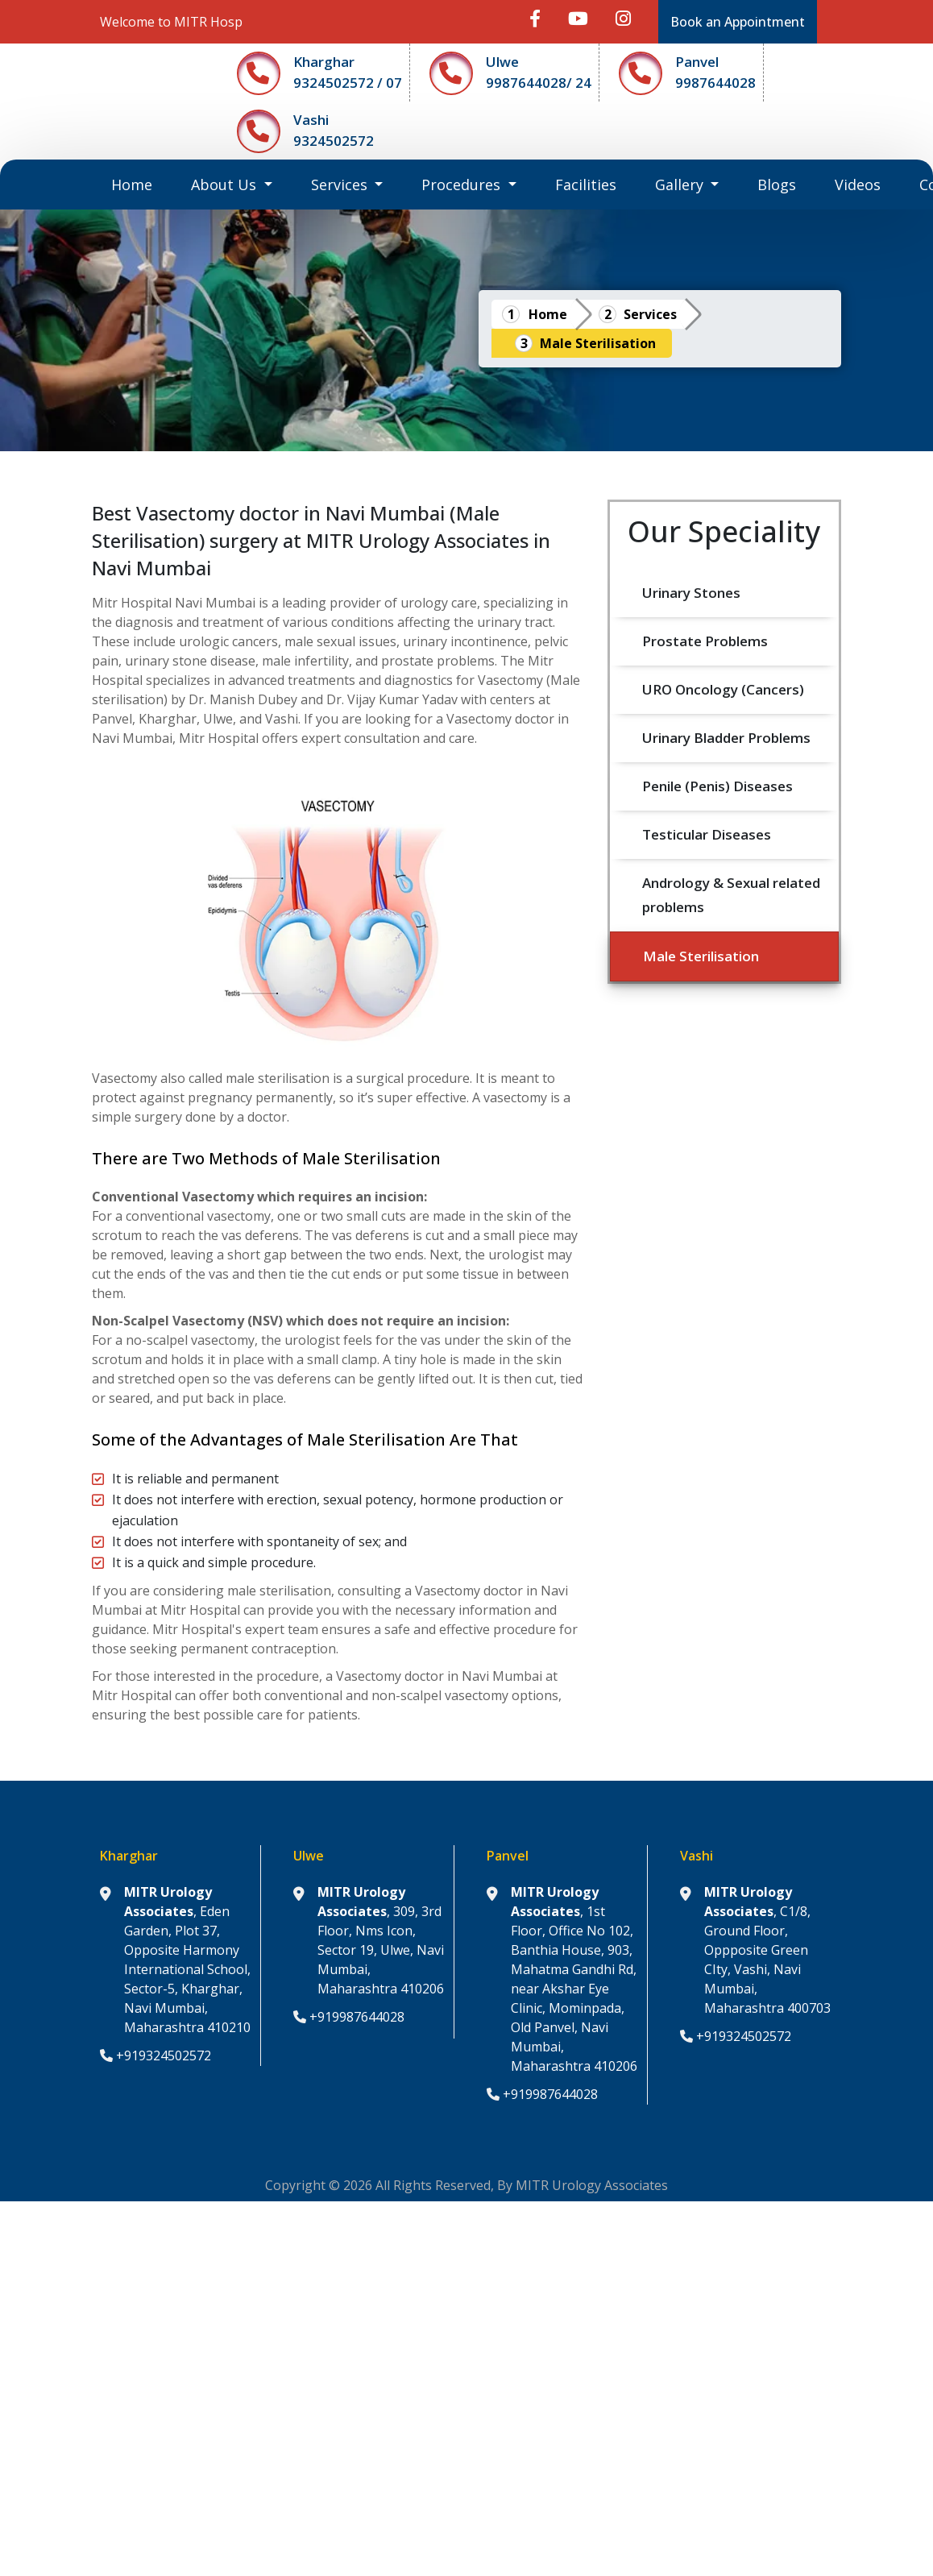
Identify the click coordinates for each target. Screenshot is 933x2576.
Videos (858, 184)
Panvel (697, 61)
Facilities (585, 184)
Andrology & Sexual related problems (732, 894)
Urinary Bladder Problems (726, 737)
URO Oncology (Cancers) (723, 689)
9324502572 (333, 140)
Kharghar (324, 61)
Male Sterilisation (598, 343)
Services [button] (341, 184)
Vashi (311, 119)
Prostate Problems (705, 641)
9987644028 (715, 82)
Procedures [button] (462, 184)
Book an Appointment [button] (737, 22)
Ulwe (502, 61)
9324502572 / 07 (347, 82)
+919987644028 (348, 2017)
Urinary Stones (691, 592)
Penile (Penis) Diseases (717, 786)
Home (141, 183)
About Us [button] (225, 184)
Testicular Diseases (706, 834)
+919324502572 (155, 2055)
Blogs (776, 184)
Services (650, 314)
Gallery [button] (681, 184)
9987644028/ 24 (538, 82)
